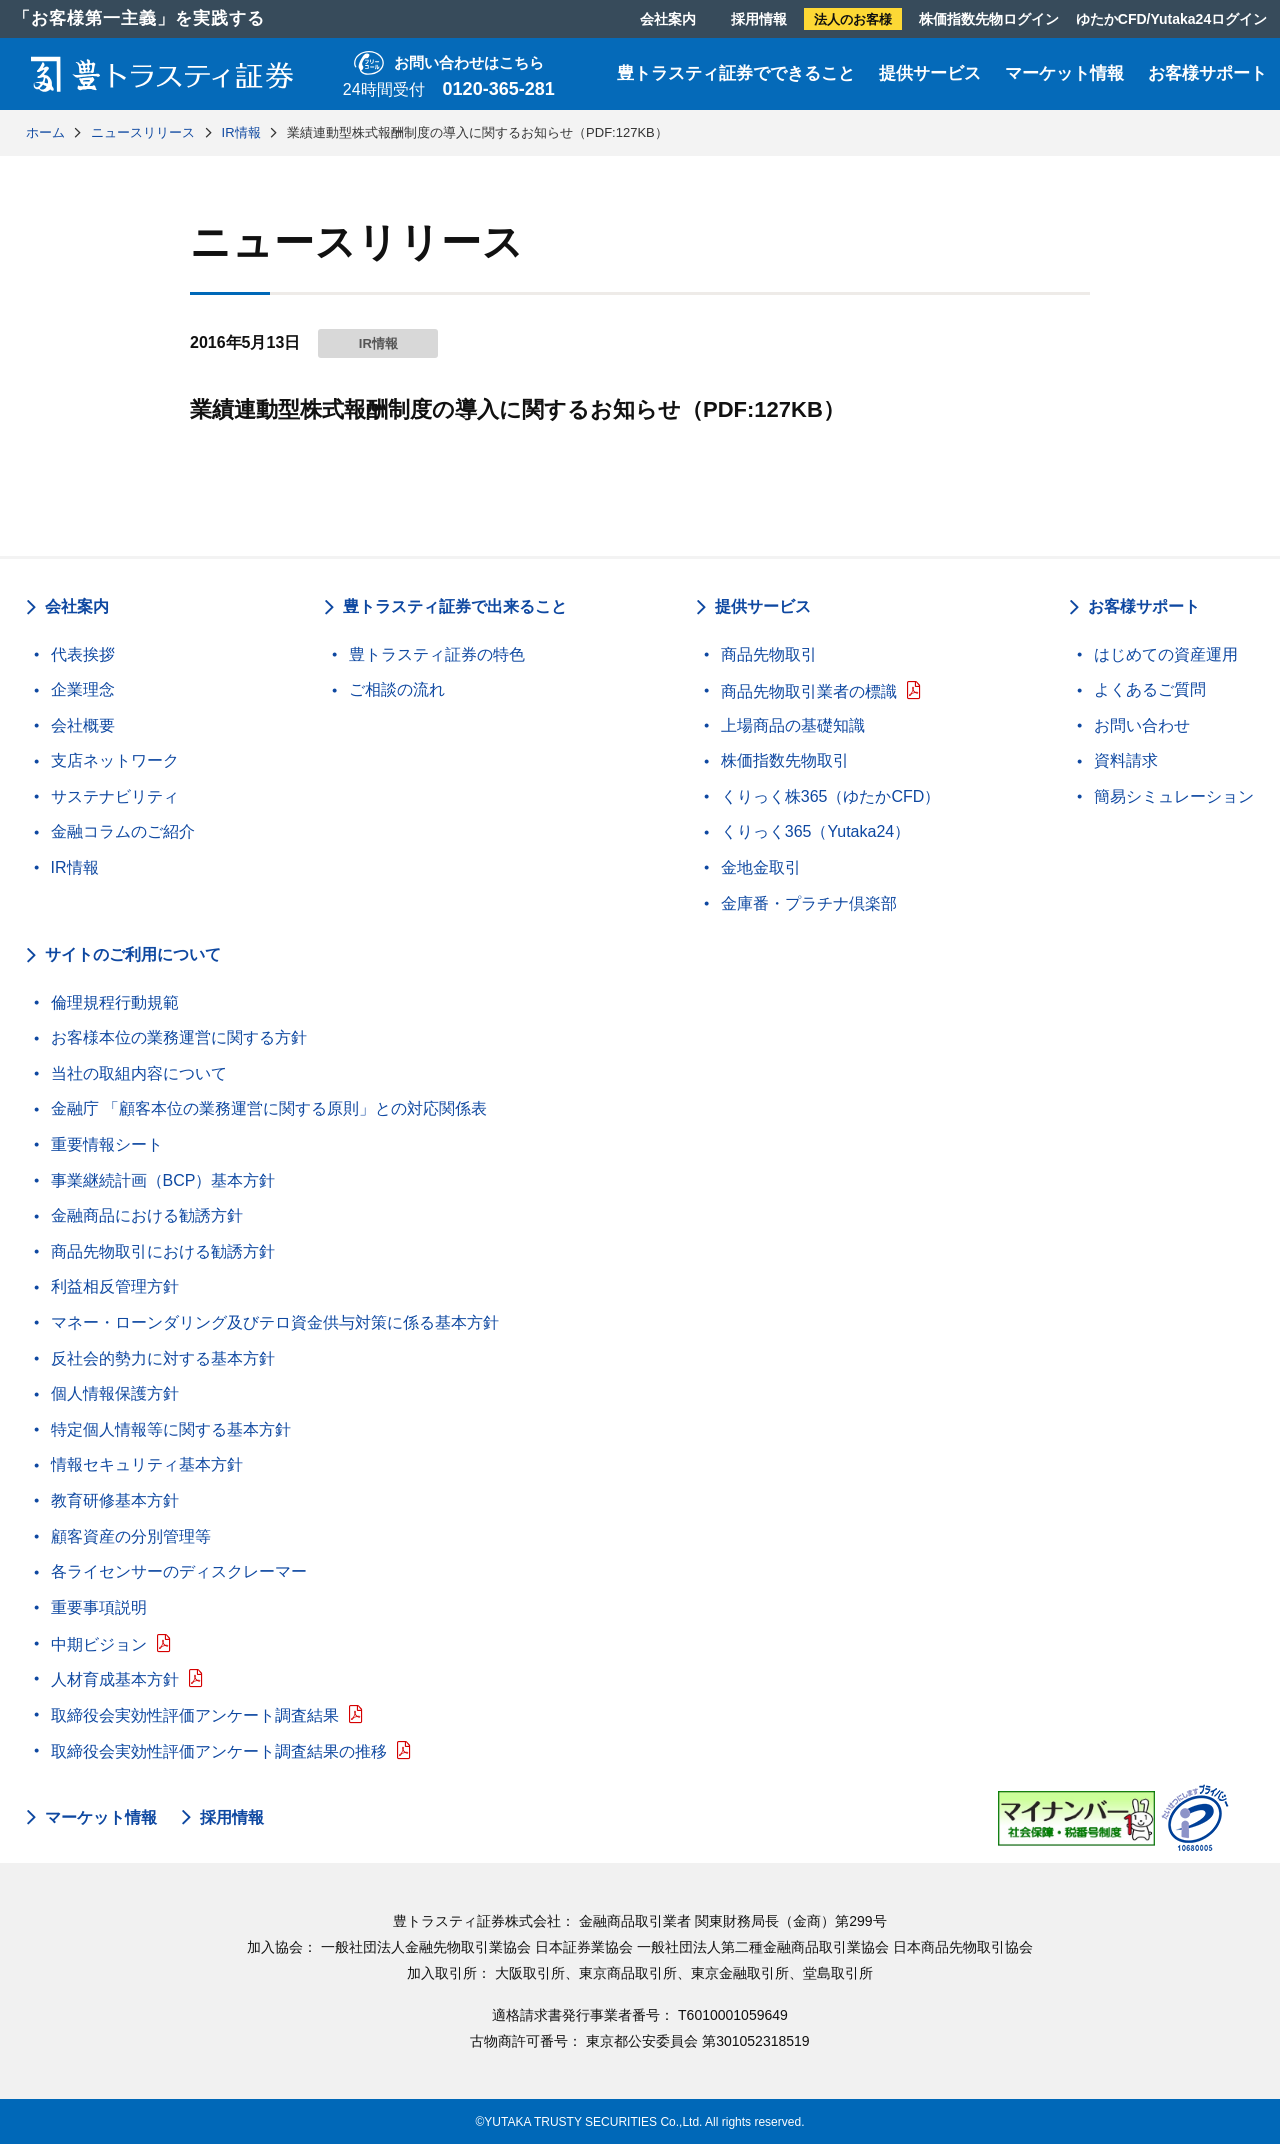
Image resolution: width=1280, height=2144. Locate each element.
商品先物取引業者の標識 (809, 691)
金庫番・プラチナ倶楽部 (809, 903)
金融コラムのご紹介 (123, 831)
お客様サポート (1207, 73)
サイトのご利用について (133, 954)
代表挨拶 (83, 654)
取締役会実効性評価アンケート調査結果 (195, 1715)
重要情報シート (107, 1144)
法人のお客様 (853, 19)
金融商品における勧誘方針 (147, 1215)
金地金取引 (761, 867)
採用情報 (759, 19)
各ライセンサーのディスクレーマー (179, 1571)
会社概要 (83, 725)
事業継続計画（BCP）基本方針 (163, 1180)
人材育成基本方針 (115, 1679)
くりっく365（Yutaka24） (815, 831)
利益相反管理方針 (115, 1286)
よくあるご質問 (1150, 689)
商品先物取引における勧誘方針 (163, 1251)
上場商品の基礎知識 (793, 725)
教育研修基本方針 (115, 1500)
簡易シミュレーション (1174, 796)
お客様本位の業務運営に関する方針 (179, 1037)
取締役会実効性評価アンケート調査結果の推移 (219, 1751)
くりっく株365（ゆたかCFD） (831, 796)
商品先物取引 (769, 654)
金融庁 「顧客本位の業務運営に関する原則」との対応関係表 (269, 1108)
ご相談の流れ (397, 689)
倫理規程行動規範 (115, 1002)
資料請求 (1126, 760)
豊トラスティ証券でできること (736, 73)
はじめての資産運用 (1166, 654)
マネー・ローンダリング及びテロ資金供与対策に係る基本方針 (275, 1322)
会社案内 (668, 19)
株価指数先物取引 (785, 760)
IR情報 (75, 867)
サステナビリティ (115, 796)
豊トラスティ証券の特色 (437, 654)
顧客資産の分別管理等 (131, 1536)
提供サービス (930, 73)
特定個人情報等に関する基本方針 (171, 1429)
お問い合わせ (1142, 725)
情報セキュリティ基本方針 (147, 1464)
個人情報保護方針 (115, 1393)
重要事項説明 (99, 1607)
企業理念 (83, 689)
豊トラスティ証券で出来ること (455, 606)
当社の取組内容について (139, 1073)
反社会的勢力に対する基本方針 (163, 1358)
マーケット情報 (1064, 73)
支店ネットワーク (115, 760)
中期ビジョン (99, 1644)
